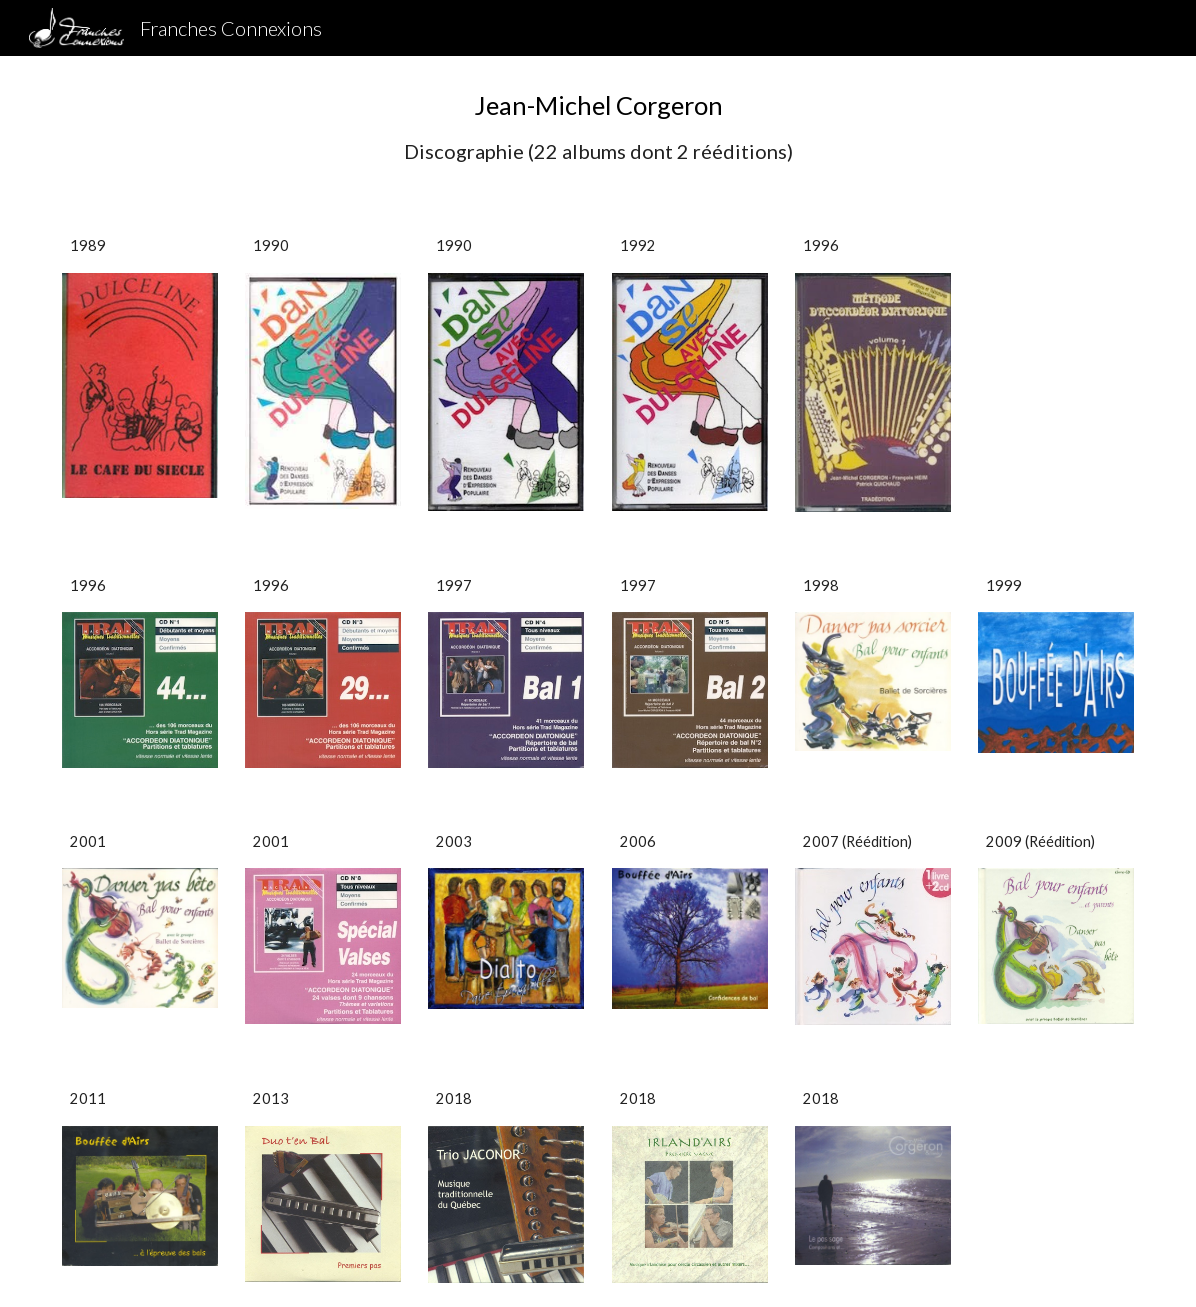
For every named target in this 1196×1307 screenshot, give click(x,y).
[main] (598, 126)
